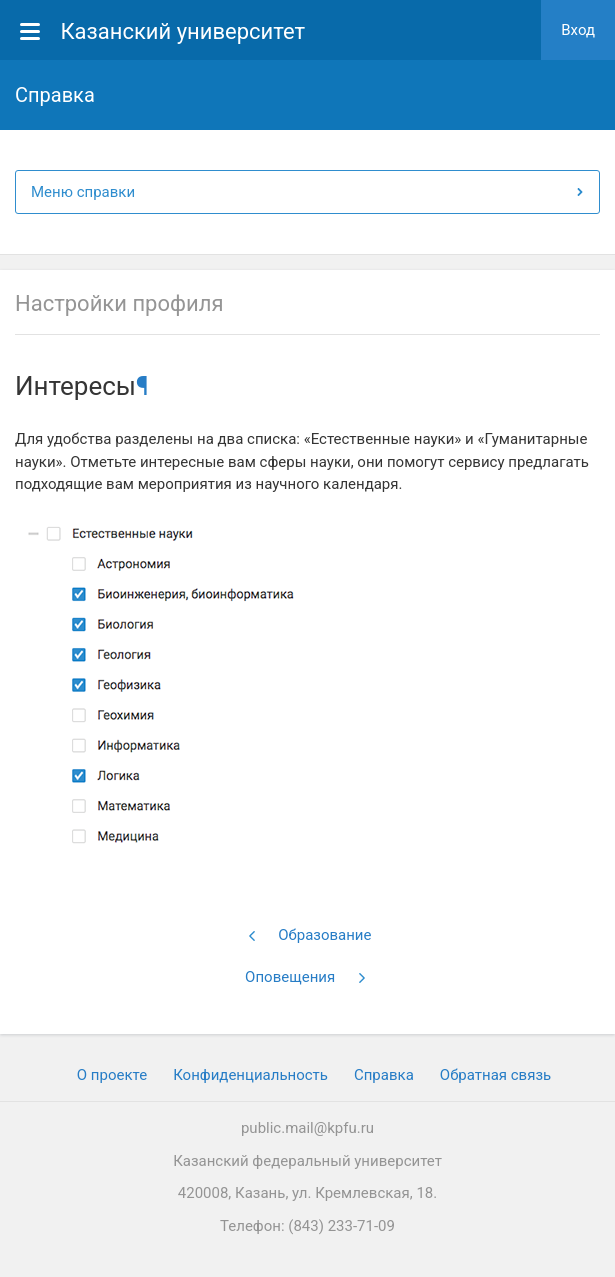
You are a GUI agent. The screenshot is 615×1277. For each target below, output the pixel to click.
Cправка (384, 1075)
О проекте (112, 1075)
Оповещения (306, 977)
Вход (578, 30)
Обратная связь (495, 1075)
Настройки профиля (119, 303)
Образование (309, 935)
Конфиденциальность (250, 1075)
